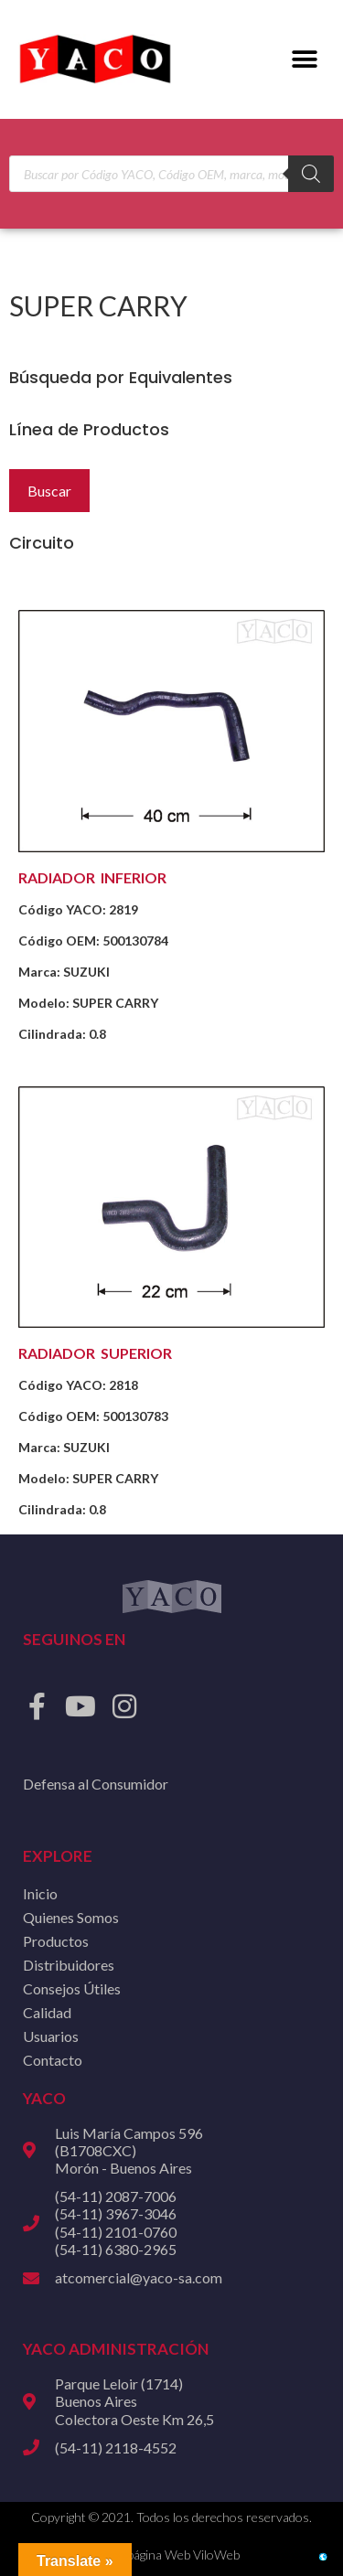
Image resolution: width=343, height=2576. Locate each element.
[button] (304, 59)
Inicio (40, 1893)
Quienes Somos (71, 1917)
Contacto (52, 2059)
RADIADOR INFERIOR (92, 877)
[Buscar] (311, 173)
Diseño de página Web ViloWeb (154, 2554)
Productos (56, 1941)
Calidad (47, 2012)
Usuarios (51, 2036)
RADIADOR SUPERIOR (95, 1353)
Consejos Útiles (72, 1988)
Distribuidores (68, 1964)
